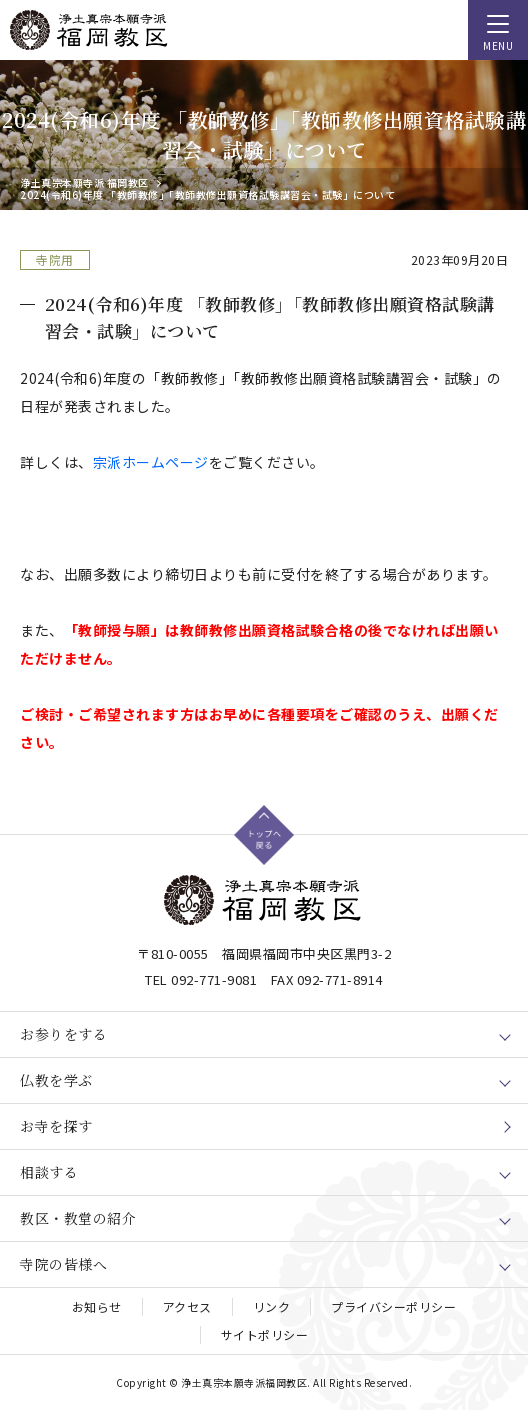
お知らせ (97, 1306)
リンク (272, 1306)
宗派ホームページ (151, 462)
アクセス (187, 1306)
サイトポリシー (265, 1334)
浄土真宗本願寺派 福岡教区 (84, 183)
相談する (49, 1172)
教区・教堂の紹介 (78, 1218)
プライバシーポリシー (393, 1306)
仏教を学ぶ (56, 1080)
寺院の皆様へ (63, 1264)
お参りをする (63, 1034)
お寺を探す (56, 1126)
